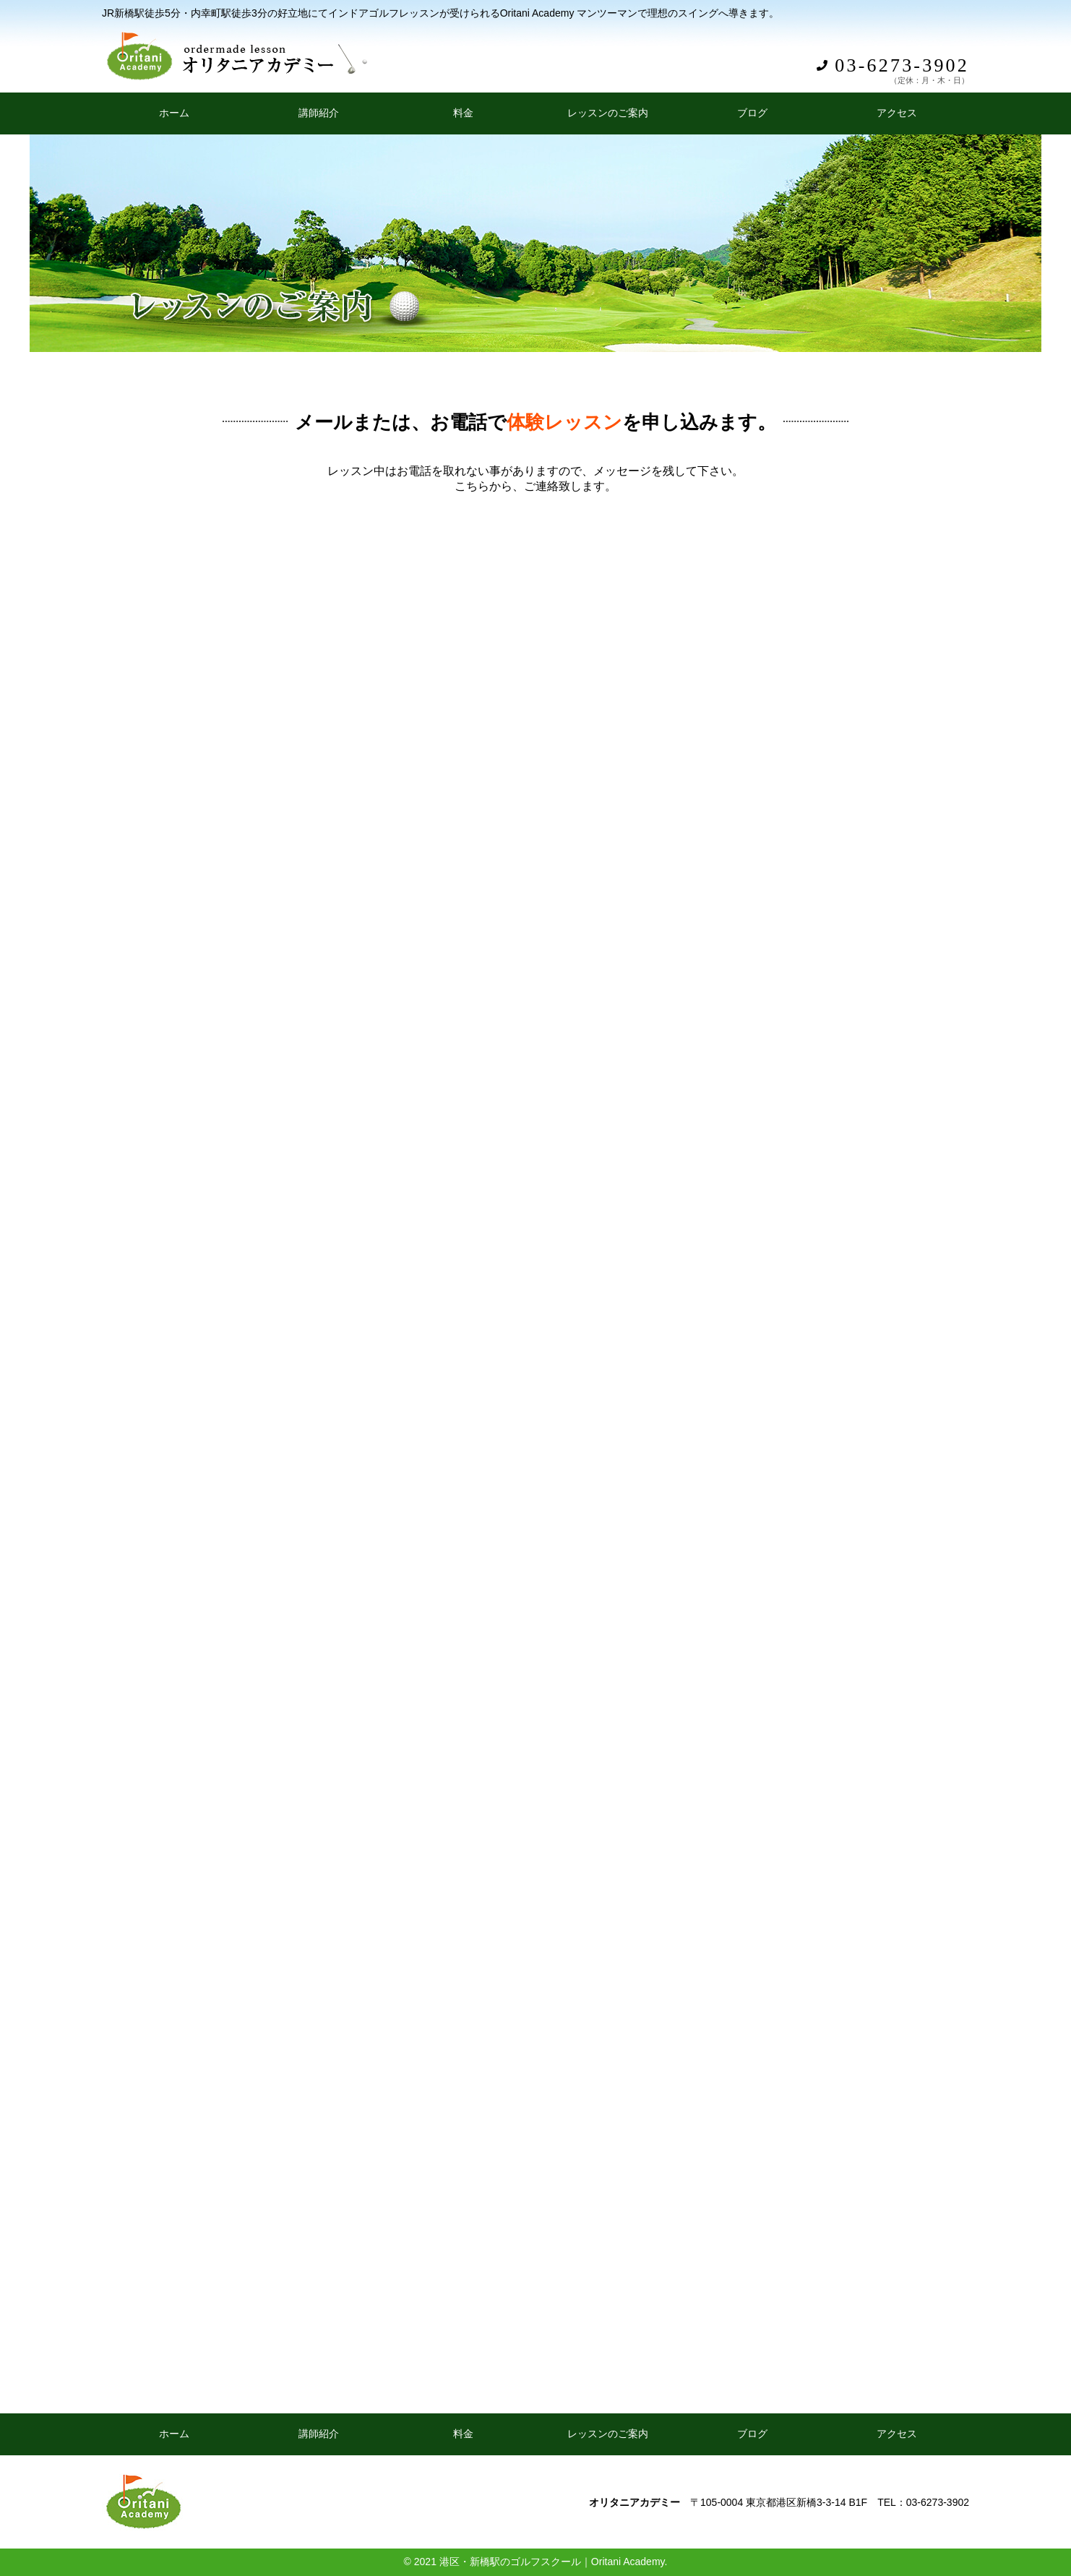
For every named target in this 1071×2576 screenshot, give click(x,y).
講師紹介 (318, 113)
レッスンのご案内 (607, 113)
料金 (463, 113)
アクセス (897, 113)
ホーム (174, 113)
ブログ (752, 113)
